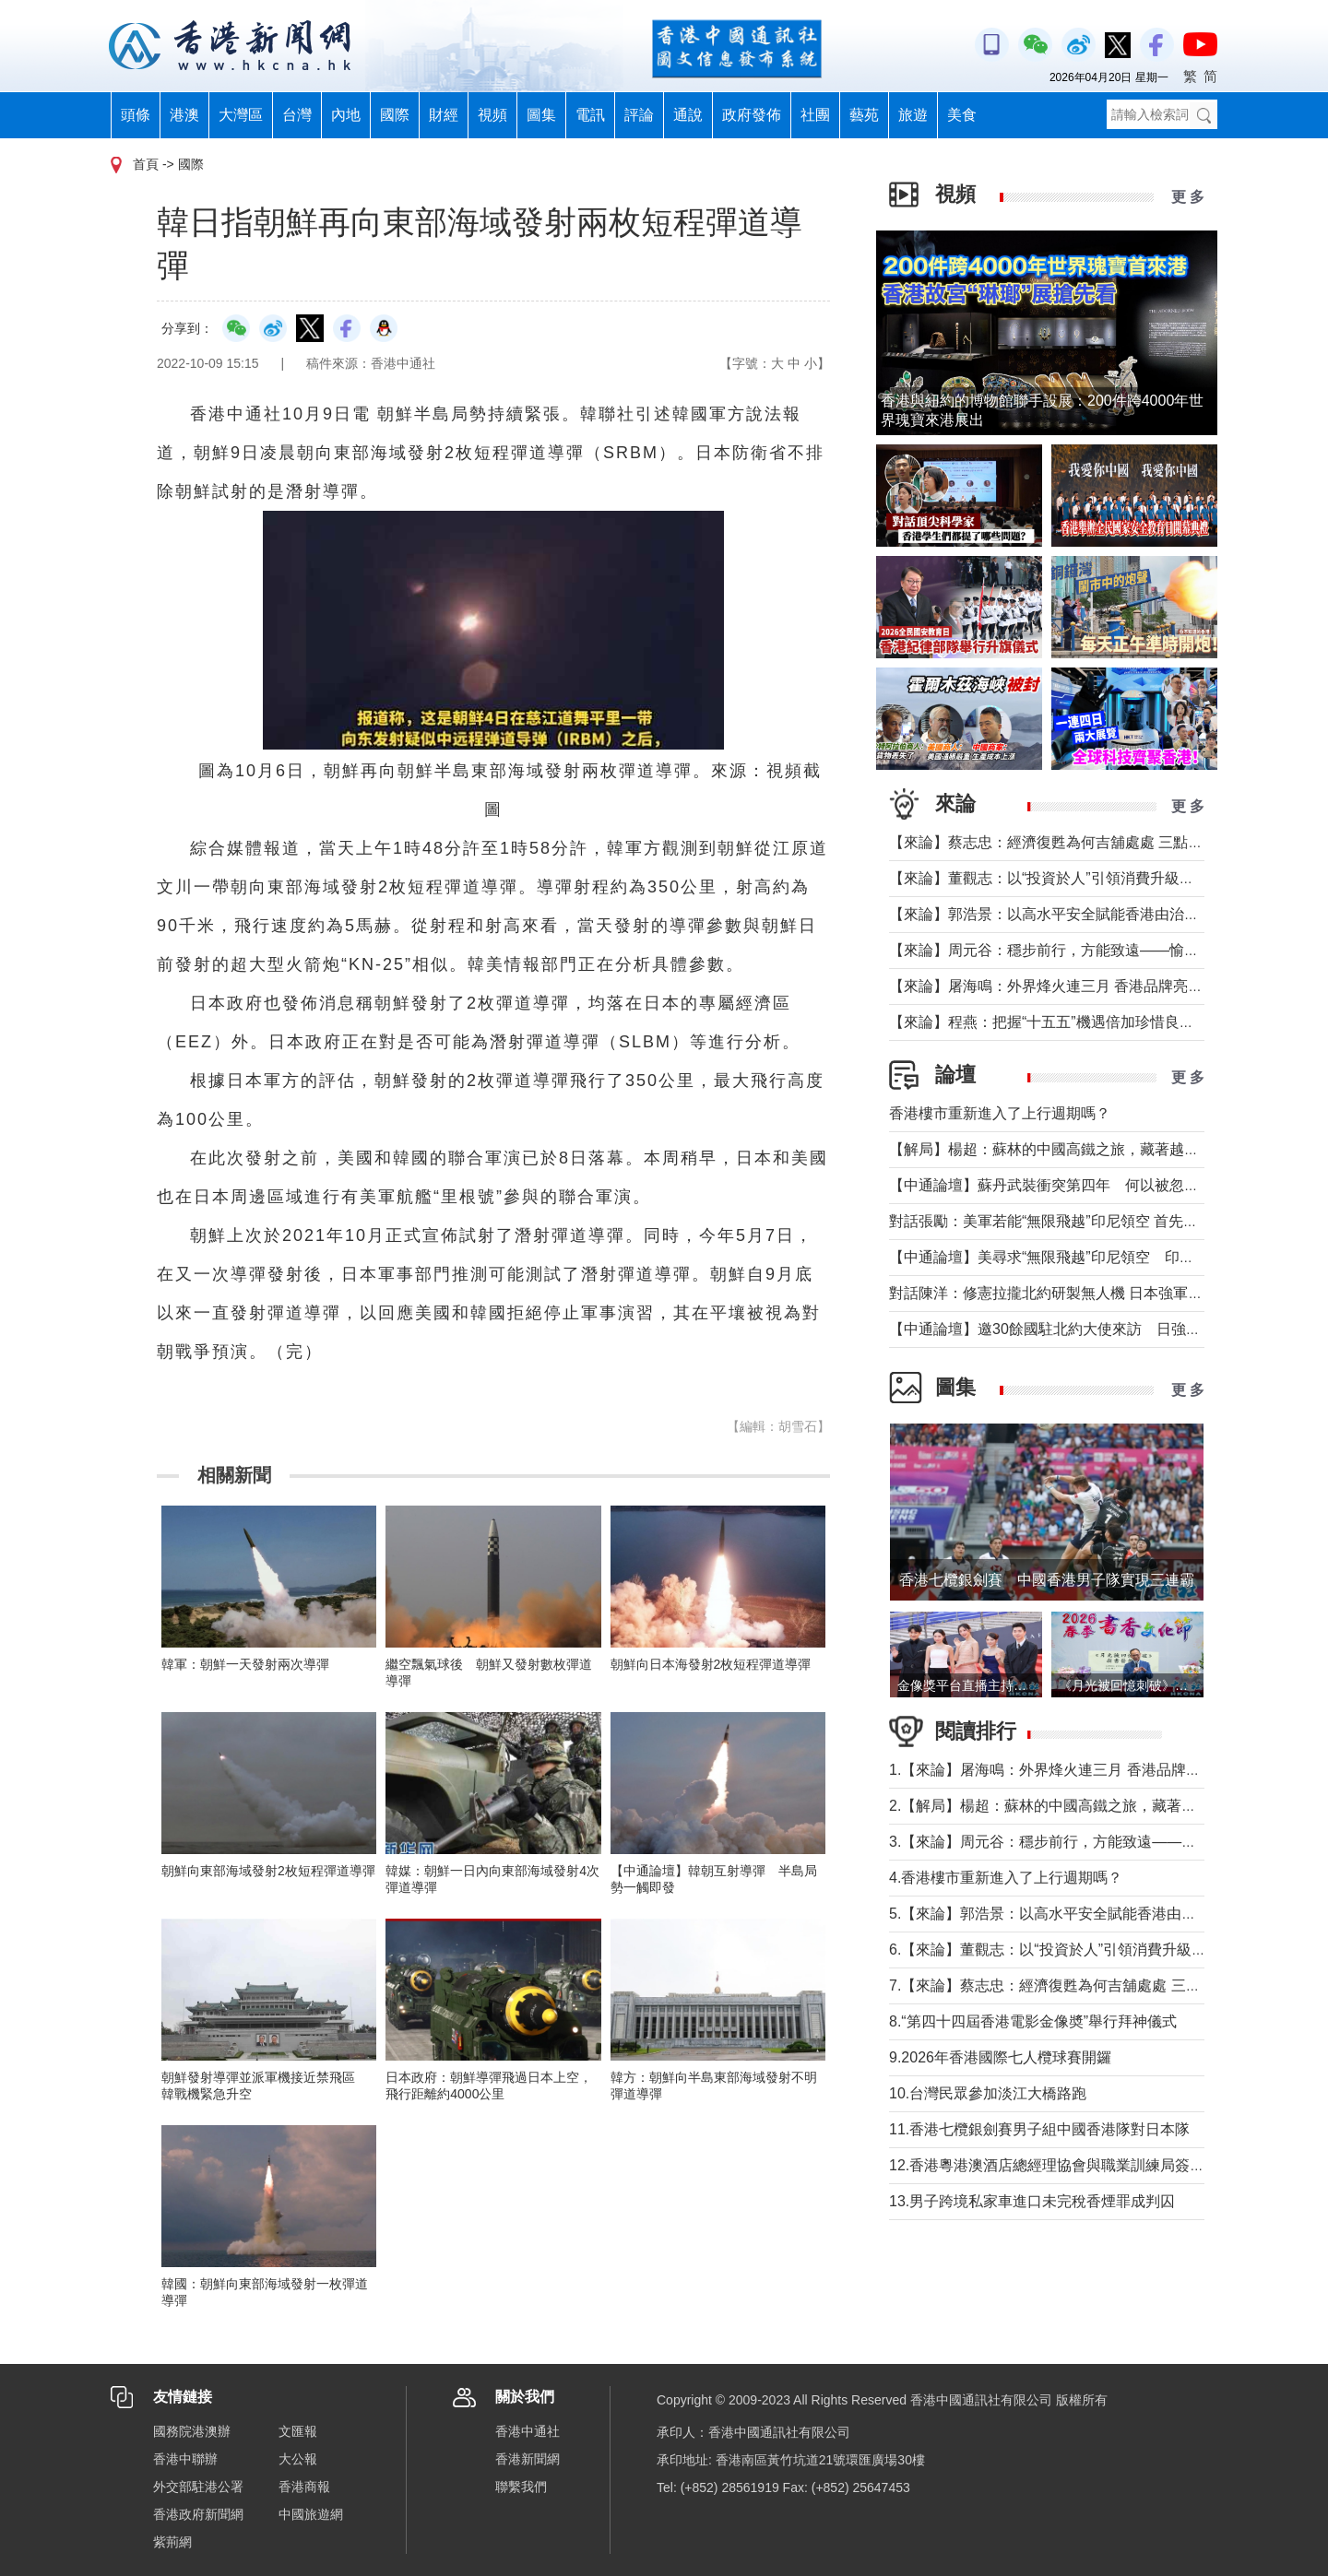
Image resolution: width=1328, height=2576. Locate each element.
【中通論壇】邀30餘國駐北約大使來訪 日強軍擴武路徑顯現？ (1096, 1329)
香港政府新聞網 (198, 2514)
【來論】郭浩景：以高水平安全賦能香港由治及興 (1051, 914)
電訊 (590, 115)
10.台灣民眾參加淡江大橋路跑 (987, 2093)
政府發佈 (751, 115)
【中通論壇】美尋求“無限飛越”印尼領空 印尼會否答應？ (1078, 1257)
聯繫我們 (521, 2486)
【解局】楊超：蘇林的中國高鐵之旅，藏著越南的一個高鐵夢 (1088, 1149)
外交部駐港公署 (198, 2486)
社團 (815, 115)
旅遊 (913, 115)
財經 (443, 115)
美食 (962, 115)
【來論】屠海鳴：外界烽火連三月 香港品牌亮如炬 (1053, 986)
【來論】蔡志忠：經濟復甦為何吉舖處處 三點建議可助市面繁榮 (1097, 842)
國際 (394, 115)
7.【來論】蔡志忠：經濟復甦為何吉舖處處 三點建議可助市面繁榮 (1104, 1985)
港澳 (184, 115)
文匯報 (298, 2431)
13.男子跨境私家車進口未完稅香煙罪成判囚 (1032, 2201)
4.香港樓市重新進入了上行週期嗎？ (1005, 1877)
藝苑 (864, 115)
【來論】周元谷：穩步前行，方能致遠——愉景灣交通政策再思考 (1103, 950)
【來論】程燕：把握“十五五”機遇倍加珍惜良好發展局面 (1071, 1022)
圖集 (541, 115)
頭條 (135, 115)
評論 (639, 115)
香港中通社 (527, 2431)
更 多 (1187, 197)
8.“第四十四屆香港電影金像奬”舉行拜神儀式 (1033, 2021)
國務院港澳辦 (192, 2431)
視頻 (492, 115)
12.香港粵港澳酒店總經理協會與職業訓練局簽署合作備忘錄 (1083, 2165)
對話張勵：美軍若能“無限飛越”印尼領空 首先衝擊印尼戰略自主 (1095, 1221)
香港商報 (304, 2486)
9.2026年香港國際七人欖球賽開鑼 (1000, 2057)
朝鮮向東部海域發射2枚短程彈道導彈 (268, 1870)
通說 (688, 115)
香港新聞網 (527, 2459)
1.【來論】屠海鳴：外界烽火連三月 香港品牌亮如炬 (1059, 1770)
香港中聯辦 (185, 2459)
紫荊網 (172, 2542)
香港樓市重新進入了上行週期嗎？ (999, 1113)
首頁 (146, 164)
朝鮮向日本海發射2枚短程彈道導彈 (711, 1664)
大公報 (298, 2459)
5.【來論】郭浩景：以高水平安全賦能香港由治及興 (1057, 1913)
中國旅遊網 (311, 2514)
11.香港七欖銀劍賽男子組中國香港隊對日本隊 (1039, 2129)
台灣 (297, 115)
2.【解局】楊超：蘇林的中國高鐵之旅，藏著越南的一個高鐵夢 (1094, 1806)
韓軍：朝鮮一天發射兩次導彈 (245, 1664)
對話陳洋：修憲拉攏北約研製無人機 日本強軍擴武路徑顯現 (1082, 1293)
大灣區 (241, 115)
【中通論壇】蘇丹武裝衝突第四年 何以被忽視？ (1051, 1185)
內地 (346, 115)
